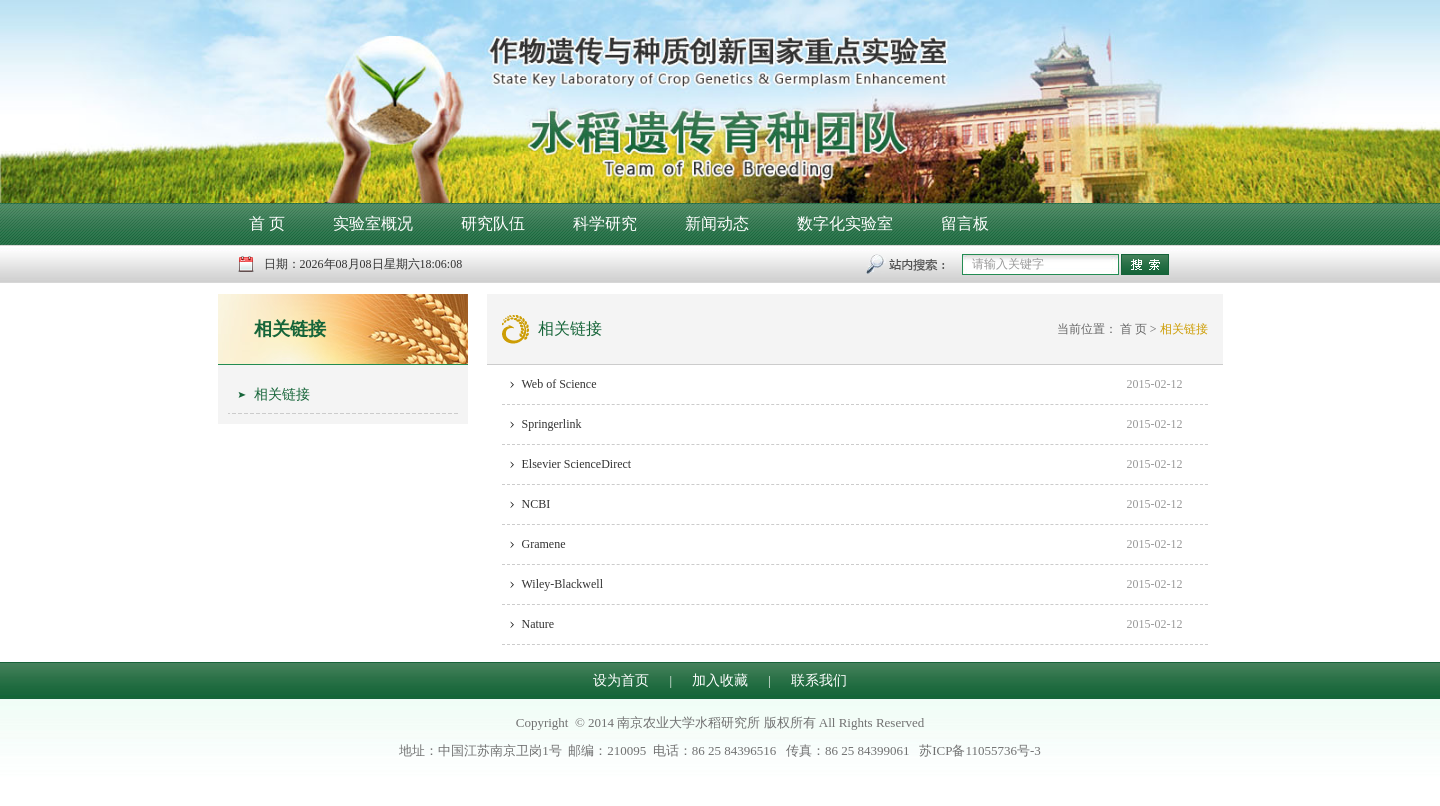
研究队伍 (493, 223)
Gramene (544, 544)
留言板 (965, 223)
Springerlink (552, 424)
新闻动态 (717, 223)
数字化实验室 (845, 223)
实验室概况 (373, 223)
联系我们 (819, 680)
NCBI (536, 504)
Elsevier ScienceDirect (577, 464)
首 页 (267, 223)
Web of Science (559, 384)
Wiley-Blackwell (563, 584)
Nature (538, 624)
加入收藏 (720, 680)
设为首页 (621, 680)
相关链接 (290, 329)
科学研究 (605, 223)
